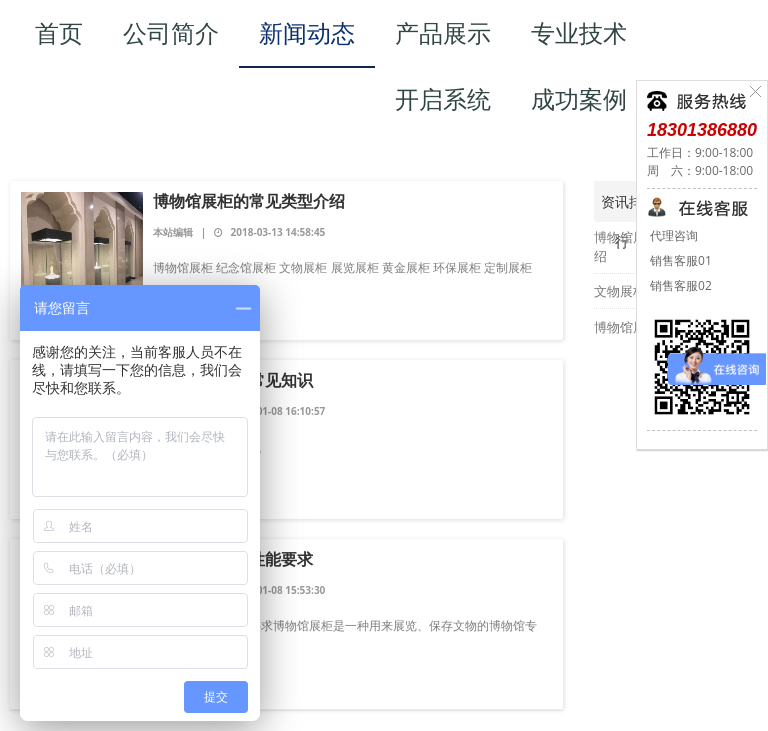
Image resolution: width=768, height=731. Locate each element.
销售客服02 (679, 285)
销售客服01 (679, 260)
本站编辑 (174, 232)
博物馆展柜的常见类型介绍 (249, 201)
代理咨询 (672, 235)
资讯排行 (622, 207)
